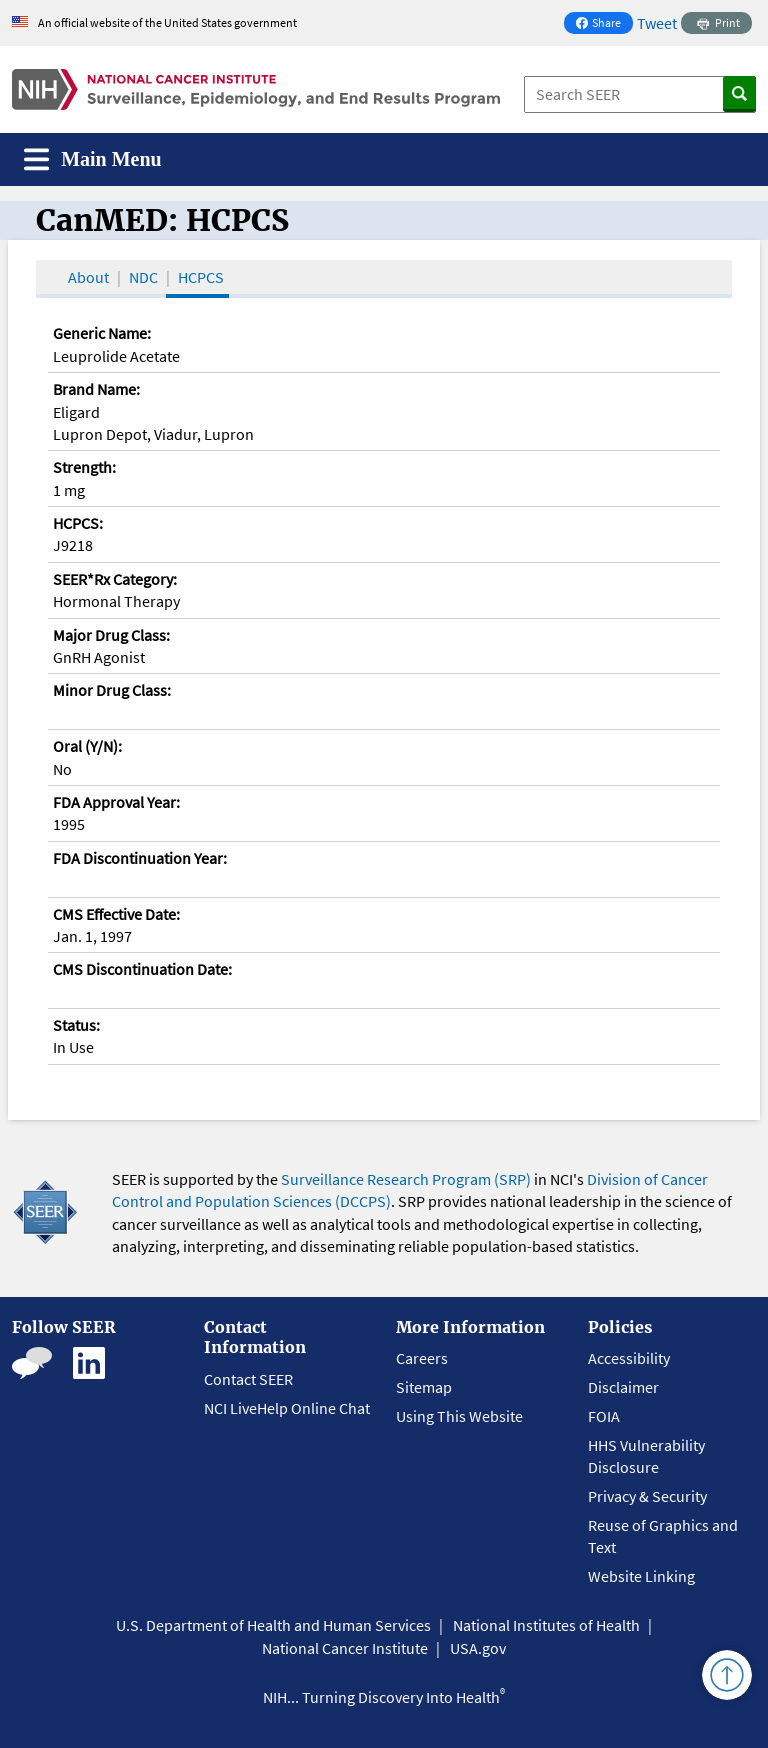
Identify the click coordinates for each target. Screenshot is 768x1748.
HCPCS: (78, 523)
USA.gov (478, 1648)
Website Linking (641, 1576)
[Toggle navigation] (93, 159)
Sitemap (424, 1387)
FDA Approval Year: (116, 802)
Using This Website (459, 1416)
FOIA (604, 1416)
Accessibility (629, 1358)
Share (604, 24)
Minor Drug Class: (112, 690)
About (88, 277)
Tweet (657, 23)
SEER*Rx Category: (115, 579)
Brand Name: (96, 389)
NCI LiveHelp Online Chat (287, 1408)
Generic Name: (102, 333)
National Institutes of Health (546, 1625)
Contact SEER (248, 1379)
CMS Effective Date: (116, 914)
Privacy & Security (647, 1496)
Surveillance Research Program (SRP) (406, 1179)
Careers (422, 1358)
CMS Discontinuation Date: (142, 969)
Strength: (84, 467)
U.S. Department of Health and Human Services (273, 1625)
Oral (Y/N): (87, 746)
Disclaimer (623, 1387)
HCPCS (201, 277)
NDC (143, 277)
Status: (76, 1025)
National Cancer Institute (345, 1648)
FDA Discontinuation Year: (140, 858)
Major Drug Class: (111, 635)
